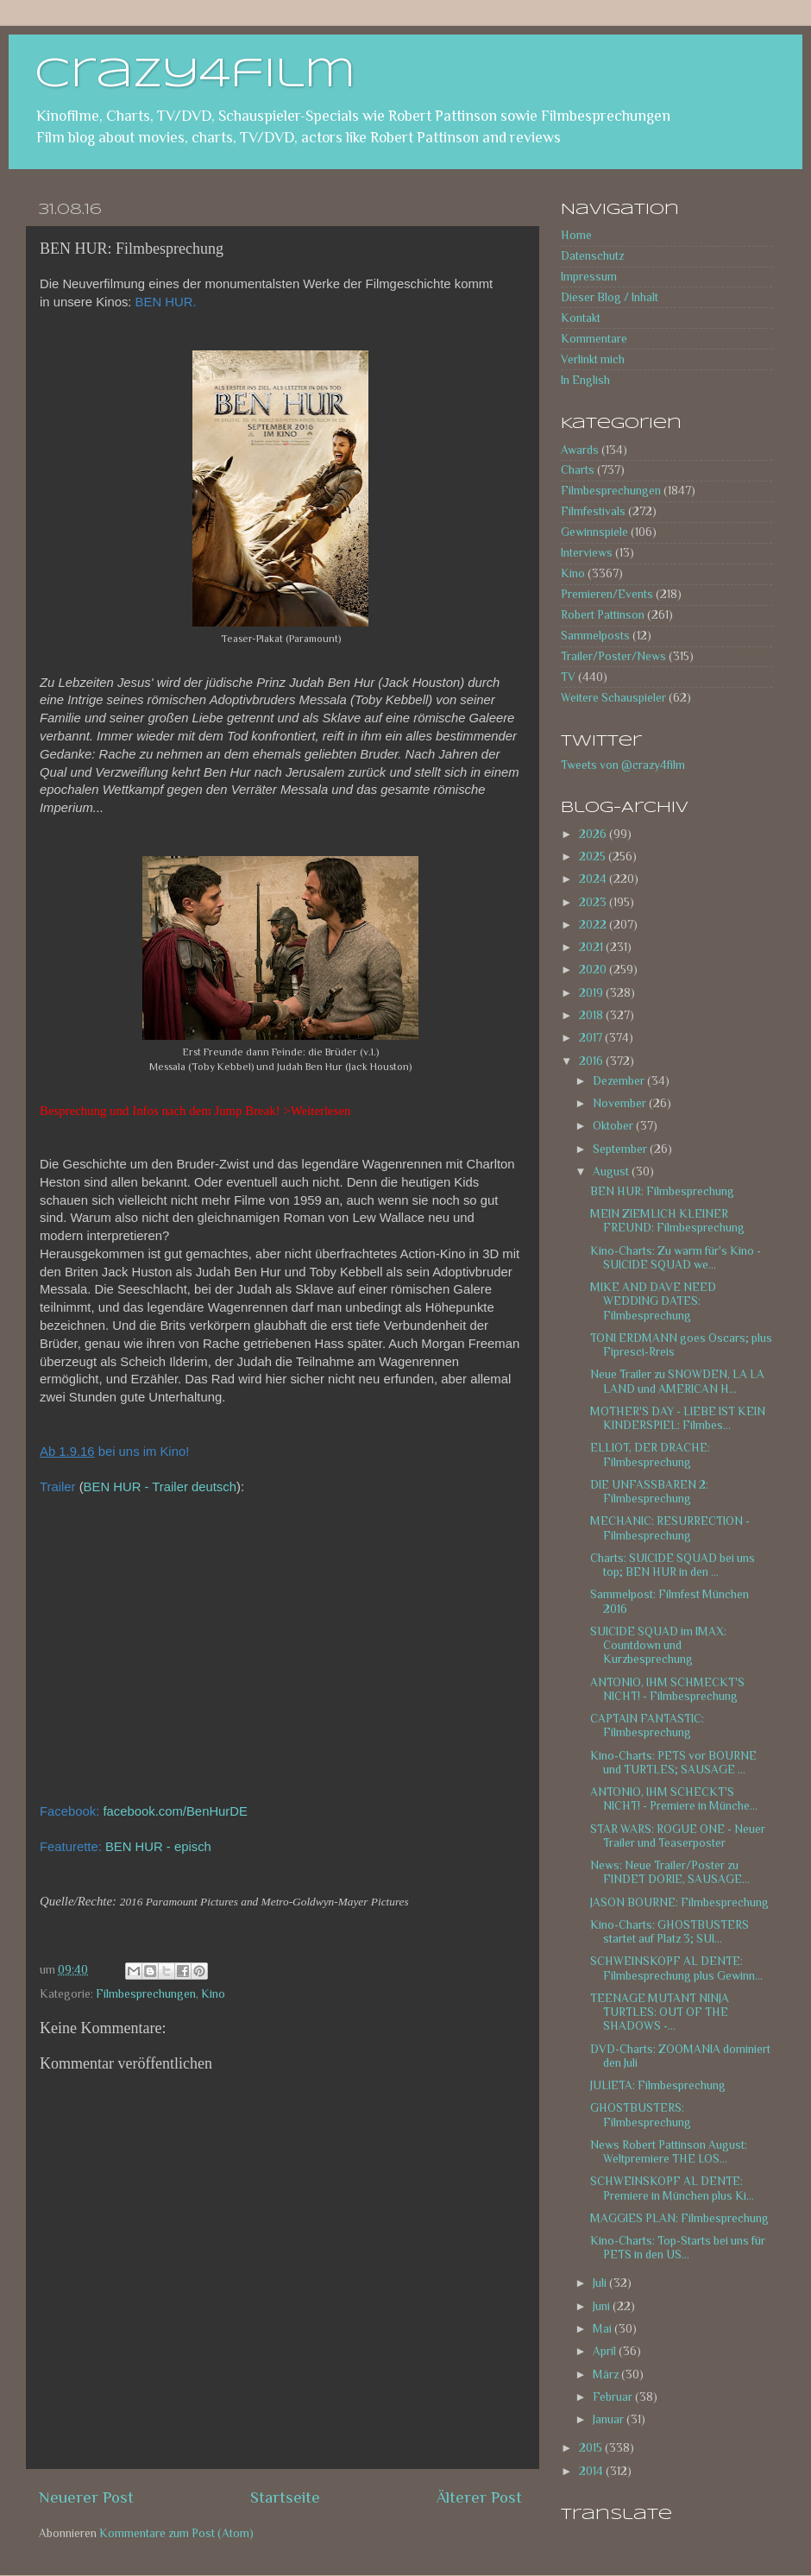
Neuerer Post (86, 2497)
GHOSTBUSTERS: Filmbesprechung (640, 2114)
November (621, 1103)
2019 (592, 992)
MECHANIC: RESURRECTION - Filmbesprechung (670, 1528)
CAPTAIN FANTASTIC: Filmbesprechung (647, 1725)
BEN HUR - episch (158, 1847)
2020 (594, 969)
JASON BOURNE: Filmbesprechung (679, 1902)
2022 (594, 924)
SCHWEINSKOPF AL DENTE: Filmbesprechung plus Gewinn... (676, 1968)
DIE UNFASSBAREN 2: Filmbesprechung (649, 1491)
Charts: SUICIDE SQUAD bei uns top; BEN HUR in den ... (672, 1565)
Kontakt (580, 318)
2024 (594, 878)
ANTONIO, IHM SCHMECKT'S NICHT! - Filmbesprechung (667, 1689)
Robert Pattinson (602, 614)
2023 (594, 902)
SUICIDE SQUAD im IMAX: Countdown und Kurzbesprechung (658, 1645)
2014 (592, 2471)
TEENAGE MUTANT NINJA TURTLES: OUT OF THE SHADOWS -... (659, 2012)
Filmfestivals (593, 511)
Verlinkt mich (593, 359)
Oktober (614, 1125)
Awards (580, 450)
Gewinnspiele (594, 532)
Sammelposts (595, 635)
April (606, 2351)
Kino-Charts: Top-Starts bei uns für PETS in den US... (677, 2247)
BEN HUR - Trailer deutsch (160, 1487)
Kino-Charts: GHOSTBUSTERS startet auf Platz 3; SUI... (669, 1931)
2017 (592, 1037)
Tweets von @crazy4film (623, 765)
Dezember (620, 1080)
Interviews (587, 552)
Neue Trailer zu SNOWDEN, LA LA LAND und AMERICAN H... (677, 1381)
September (621, 1149)
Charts (577, 469)
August (612, 1171)
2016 (592, 1061)
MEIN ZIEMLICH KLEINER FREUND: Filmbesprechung (667, 1220)
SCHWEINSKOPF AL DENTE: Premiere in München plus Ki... (672, 2188)
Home (576, 235)
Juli (601, 2283)
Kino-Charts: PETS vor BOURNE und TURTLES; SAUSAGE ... (673, 1762)
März (607, 2374)
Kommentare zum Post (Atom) (176, 2533)
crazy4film (195, 75)
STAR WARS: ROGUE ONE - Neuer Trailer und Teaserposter (677, 1836)
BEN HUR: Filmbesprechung (662, 1191)
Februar (614, 2396)
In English (585, 380)
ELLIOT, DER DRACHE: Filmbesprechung (650, 1454)
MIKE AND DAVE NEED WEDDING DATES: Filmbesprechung (653, 1301)
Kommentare (594, 338)
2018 (592, 1015)
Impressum (589, 276)
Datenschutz (592, 255)
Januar (609, 2419)
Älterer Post (479, 2497)
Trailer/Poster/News (613, 656)
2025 (593, 856)
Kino (213, 1993)
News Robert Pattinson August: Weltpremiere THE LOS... (668, 2151)
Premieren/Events (607, 594)
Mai (603, 2328)
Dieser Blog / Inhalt (609, 297)
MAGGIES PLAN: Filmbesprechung (679, 2218)
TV (568, 677)
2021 (592, 947)
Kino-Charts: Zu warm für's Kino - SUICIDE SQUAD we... (675, 1257)
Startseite (285, 2497)
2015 (592, 2447)
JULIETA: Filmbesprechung (658, 2085)
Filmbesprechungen (146, 1993)
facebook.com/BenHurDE (175, 1811)
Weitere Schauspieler (613, 697)
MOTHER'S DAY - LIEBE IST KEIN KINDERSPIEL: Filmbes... (677, 1418)
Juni (603, 2306)
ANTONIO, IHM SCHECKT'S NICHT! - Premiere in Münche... (674, 1799)
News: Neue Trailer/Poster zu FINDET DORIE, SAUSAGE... (670, 1872)
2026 (594, 834)
